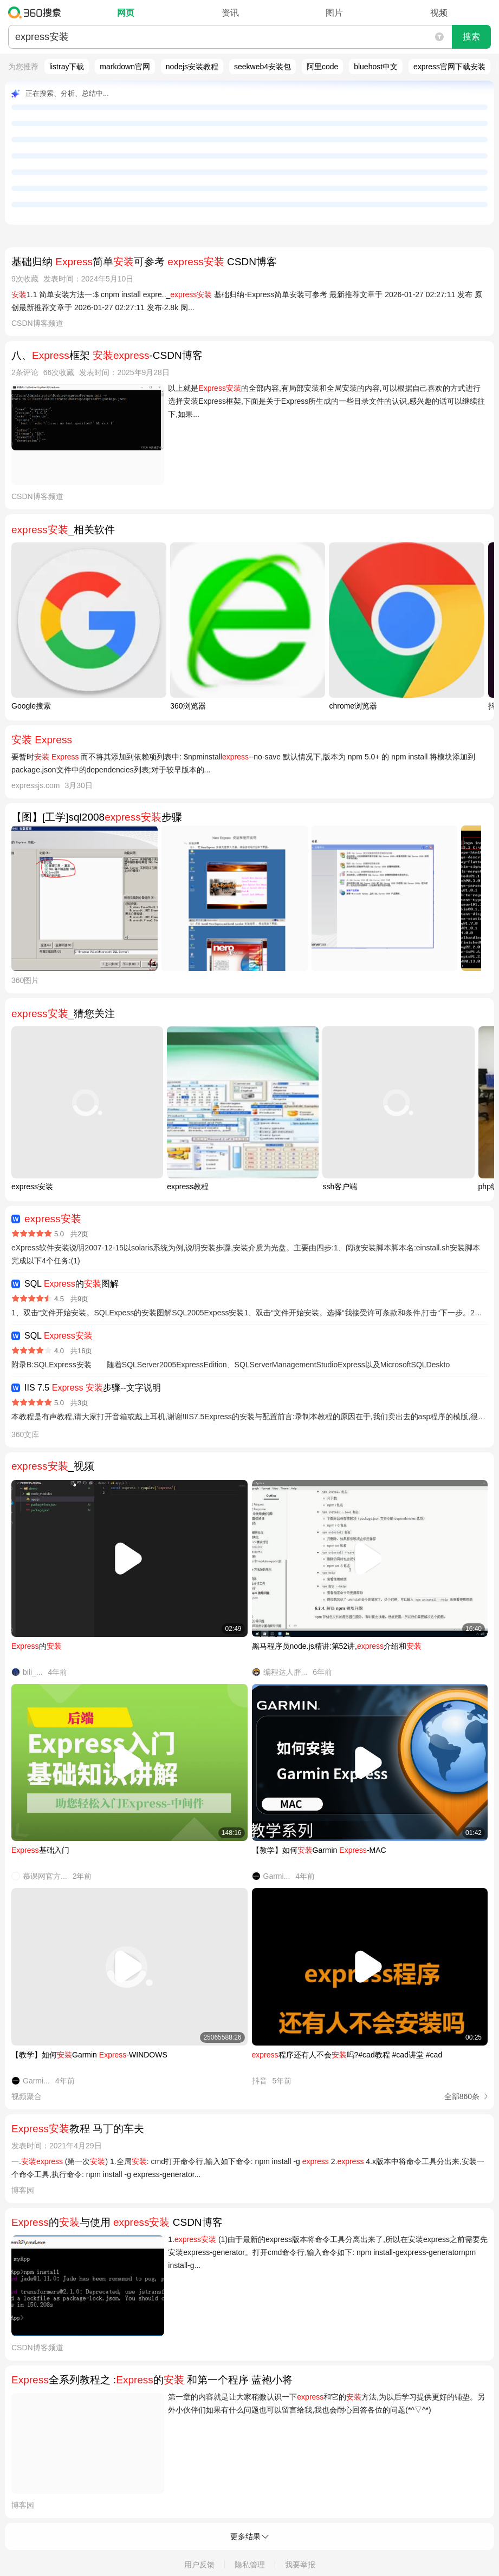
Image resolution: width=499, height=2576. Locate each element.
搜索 (471, 36)
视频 (439, 12)
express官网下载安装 (449, 66)
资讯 (230, 12)
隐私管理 (250, 2564)
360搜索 (37, 12)
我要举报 (300, 2564)
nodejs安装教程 (192, 66)
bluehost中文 (376, 66)
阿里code (322, 66)
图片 (334, 12)
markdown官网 (125, 66)
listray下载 (67, 66)
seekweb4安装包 (262, 66)
